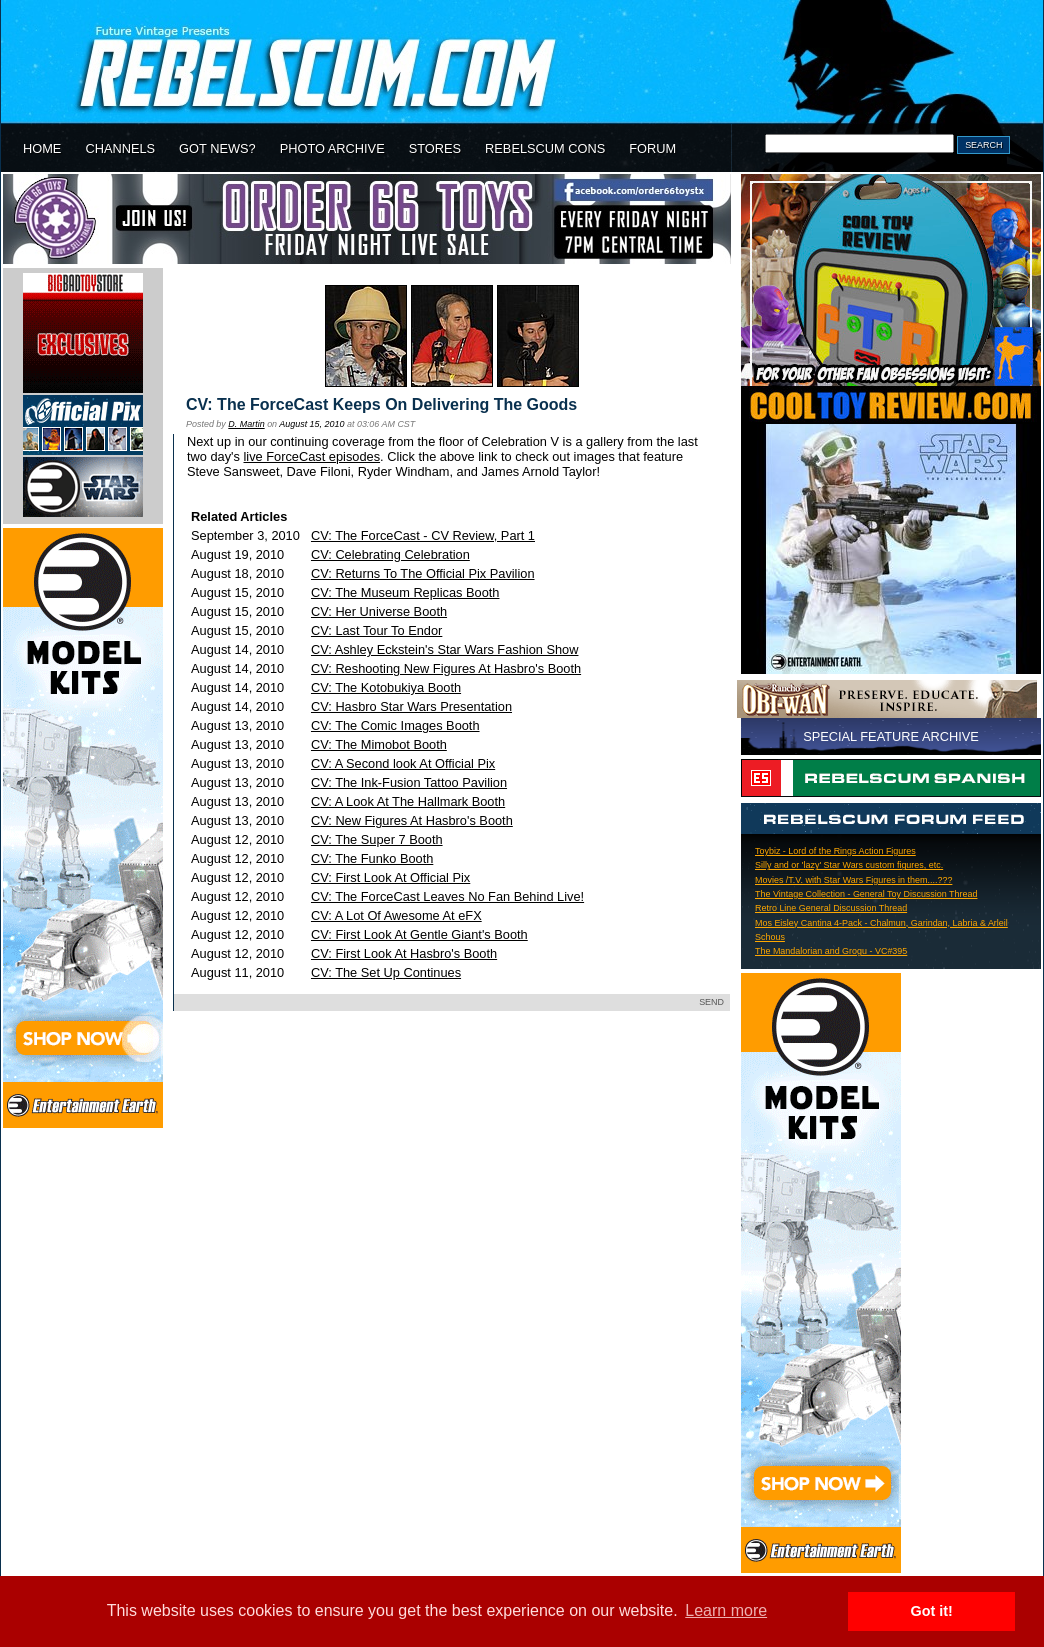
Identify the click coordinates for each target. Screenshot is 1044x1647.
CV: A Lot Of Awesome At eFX (396, 915)
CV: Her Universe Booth (379, 611)
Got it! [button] (932, 1611)
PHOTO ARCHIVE (332, 148)
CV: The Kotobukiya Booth (386, 687)
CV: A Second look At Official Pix (403, 763)
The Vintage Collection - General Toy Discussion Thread (866, 894)
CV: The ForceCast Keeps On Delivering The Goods (381, 404)
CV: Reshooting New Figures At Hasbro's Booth (446, 668)
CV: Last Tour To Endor (376, 630)
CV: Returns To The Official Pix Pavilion (423, 573)
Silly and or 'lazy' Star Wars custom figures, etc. (849, 865)
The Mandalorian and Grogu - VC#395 (831, 951)
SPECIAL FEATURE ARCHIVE (891, 736)
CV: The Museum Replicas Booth (405, 592)
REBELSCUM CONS (545, 148)
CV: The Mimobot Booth (379, 744)
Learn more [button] (726, 1610)
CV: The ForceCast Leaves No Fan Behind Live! (447, 896)
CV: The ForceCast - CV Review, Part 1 (423, 535)
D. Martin (246, 424)
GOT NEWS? (217, 148)
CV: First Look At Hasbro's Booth (404, 953)
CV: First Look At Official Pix (390, 877)
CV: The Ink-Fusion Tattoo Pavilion (409, 782)
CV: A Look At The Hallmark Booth (408, 801)
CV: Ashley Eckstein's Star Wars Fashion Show (445, 649)
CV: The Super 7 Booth (377, 839)
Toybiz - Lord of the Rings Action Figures (835, 851)
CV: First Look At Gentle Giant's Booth (419, 934)
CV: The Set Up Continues (386, 972)
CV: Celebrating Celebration (390, 554)
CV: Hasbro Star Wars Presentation (411, 706)
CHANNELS (120, 148)
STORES (435, 148)
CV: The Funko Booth (372, 858)
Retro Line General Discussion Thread (831, 908)
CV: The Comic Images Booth (395, 725)
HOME (42, 148)
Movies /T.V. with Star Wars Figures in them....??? (853, 880)
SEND (711, 1002)
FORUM (652, 148)
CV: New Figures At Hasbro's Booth (412, 820)
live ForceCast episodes (312, 456)
